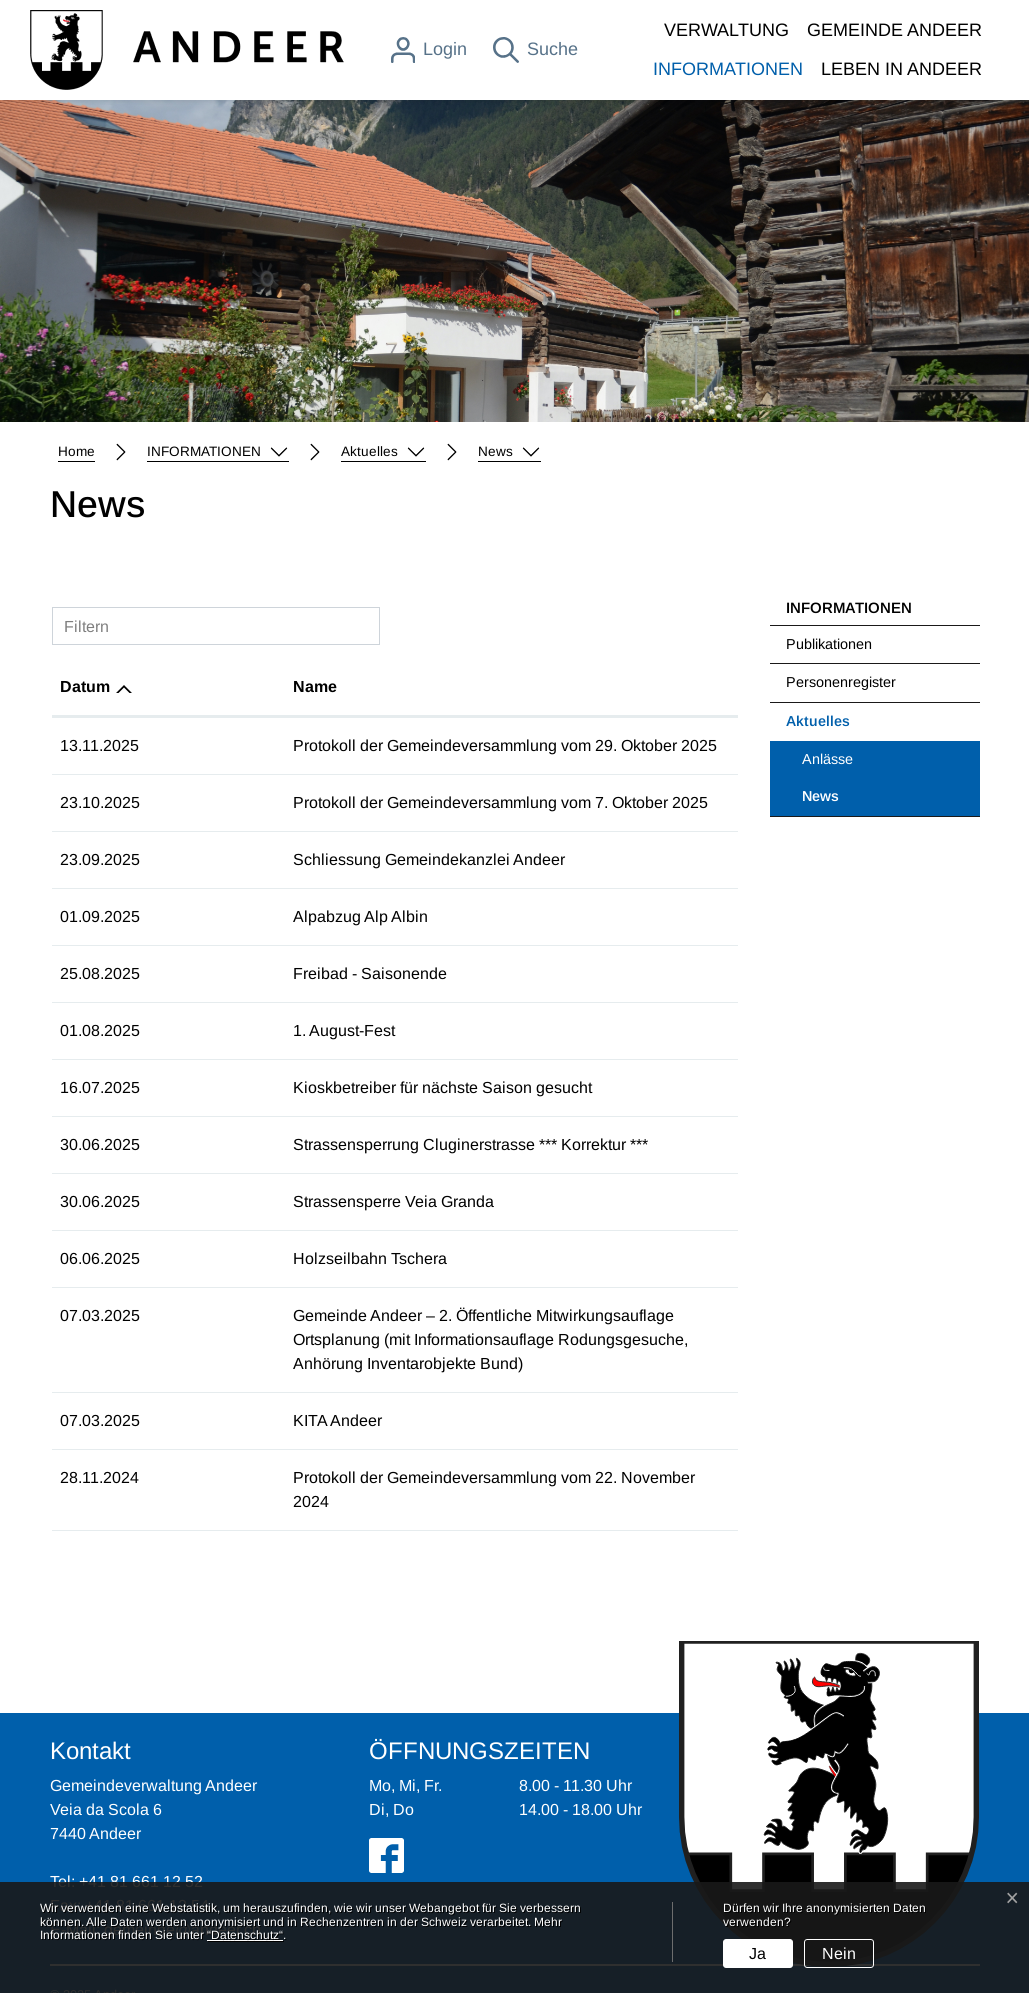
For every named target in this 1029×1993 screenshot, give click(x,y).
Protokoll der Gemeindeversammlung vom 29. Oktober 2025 (368, 745)
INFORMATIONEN (728, 69)
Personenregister (841, 682)
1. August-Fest (207, 1030)
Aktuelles (818, 721)
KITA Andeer (200, 1396)
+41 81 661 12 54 (147, 1857)
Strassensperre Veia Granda (256, 1201)
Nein (839, 1953)
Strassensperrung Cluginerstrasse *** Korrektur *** (333, 1144)
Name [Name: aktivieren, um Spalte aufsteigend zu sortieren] (178, 686)
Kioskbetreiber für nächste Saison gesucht (305, 1087)
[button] (218, 452)
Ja (757, 1953)
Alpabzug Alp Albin (223, 916)
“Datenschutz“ (245, 1935)
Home (76, 451)
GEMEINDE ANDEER (894, 30)
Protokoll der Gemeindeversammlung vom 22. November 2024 (377, 1453)
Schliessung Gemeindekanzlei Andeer (292, 859)
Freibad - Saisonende (233, 973)
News (853, 802)
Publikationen (829, 644)
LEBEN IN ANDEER (901, 69)
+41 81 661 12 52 (141, 1833)
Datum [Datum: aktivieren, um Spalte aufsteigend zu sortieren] (85, 686)
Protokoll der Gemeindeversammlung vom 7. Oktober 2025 (363, 802)
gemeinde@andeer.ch (182, 1881)
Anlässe (827, 759)
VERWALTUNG (726, 30)
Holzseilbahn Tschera (233, 1258)
